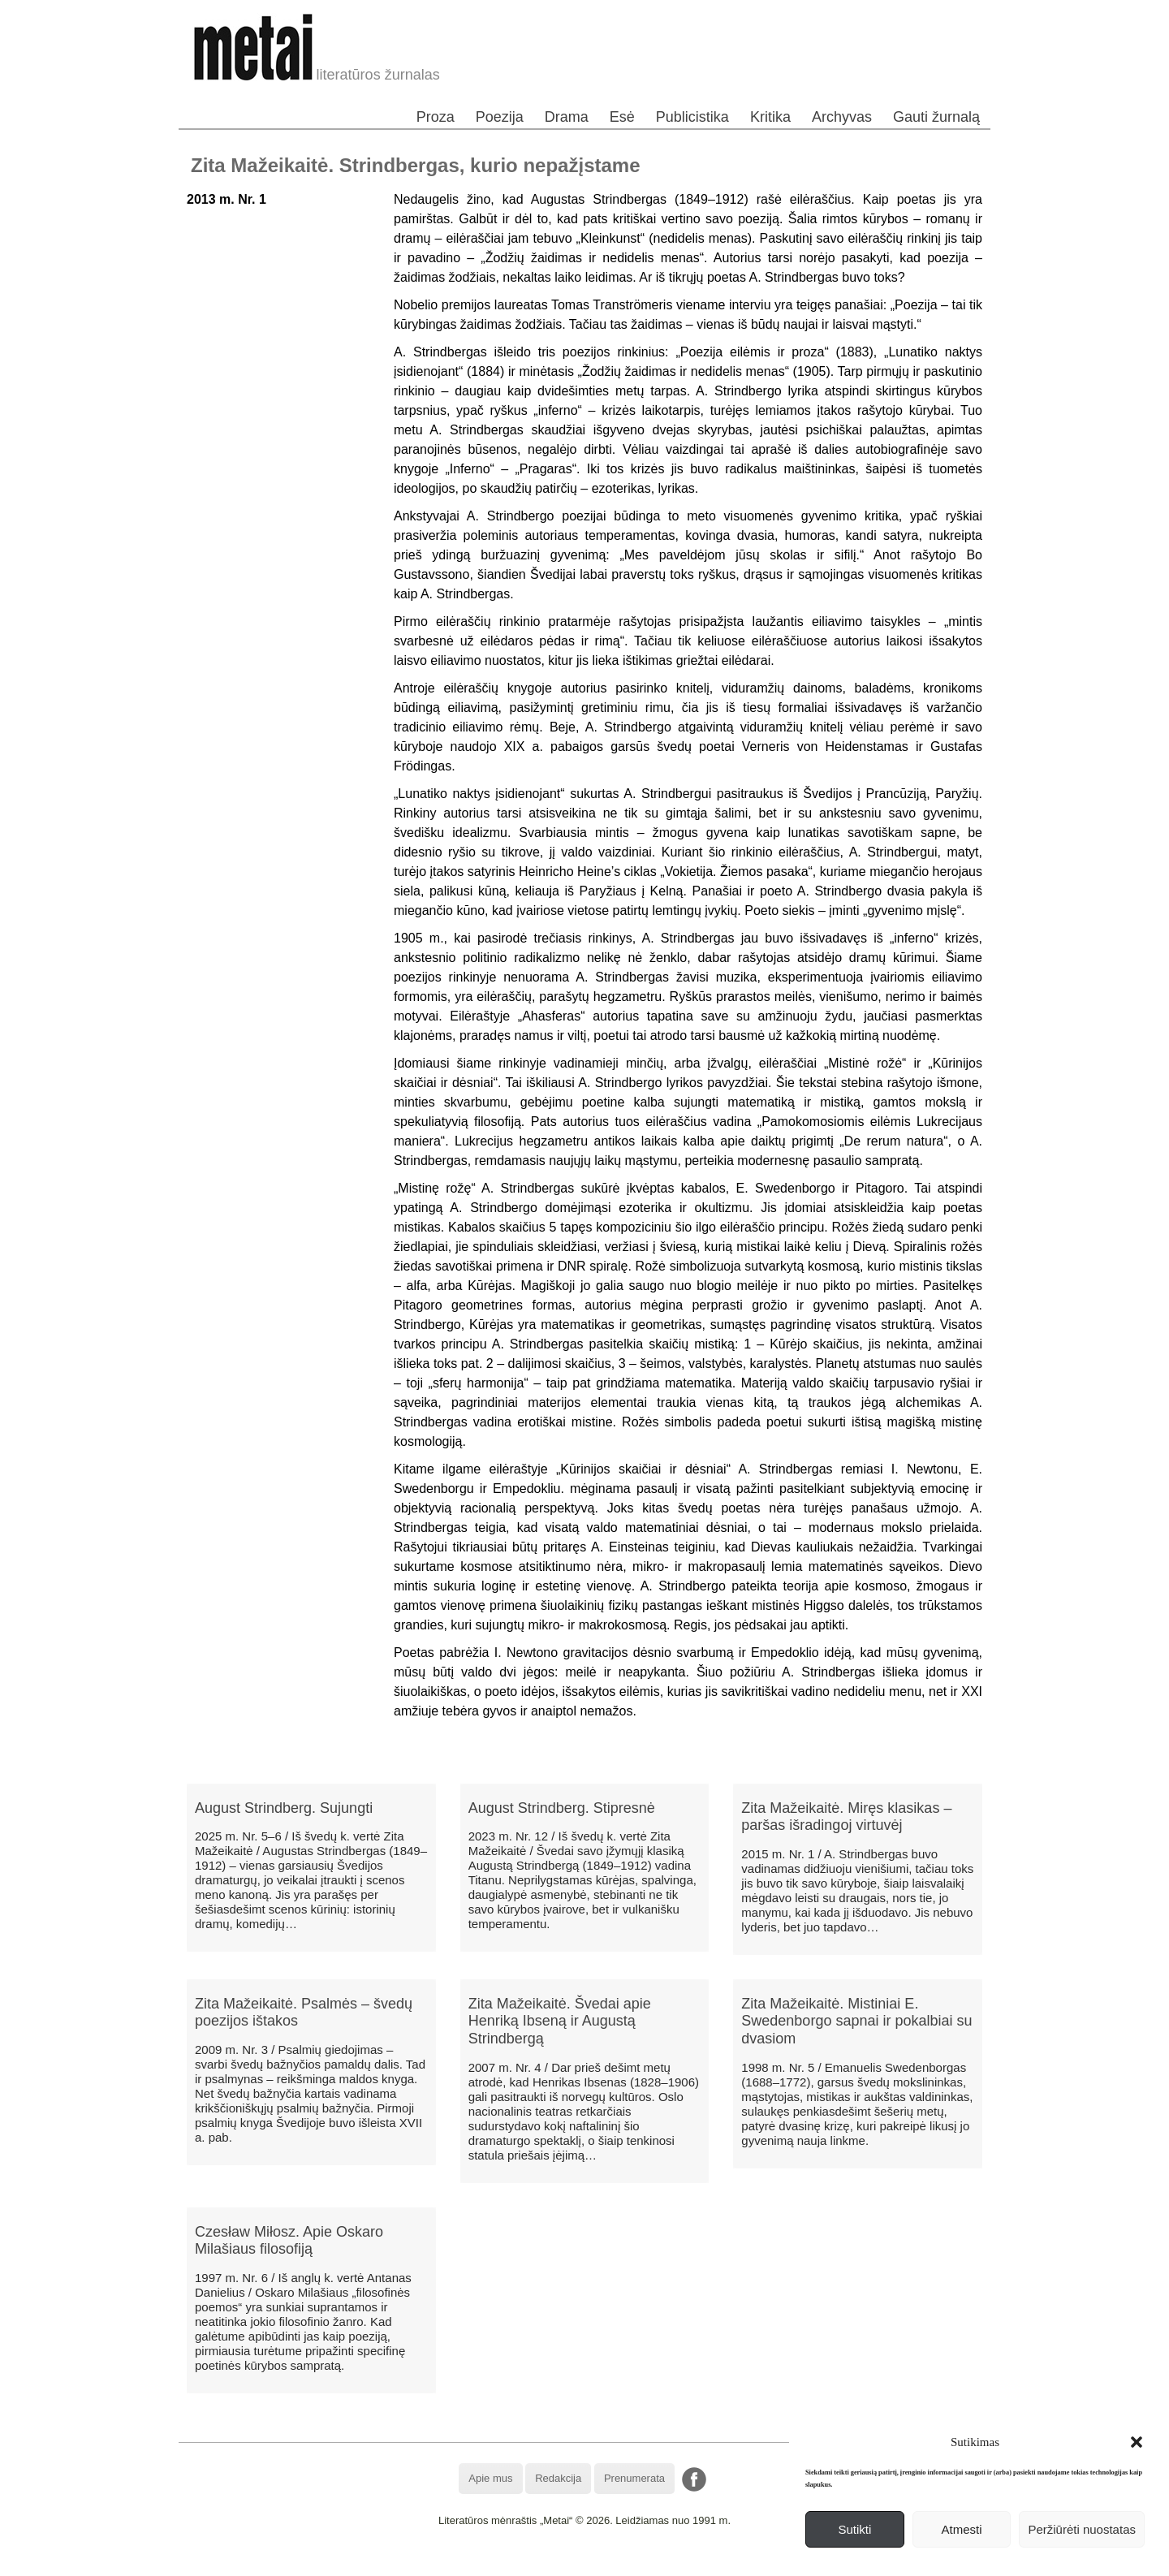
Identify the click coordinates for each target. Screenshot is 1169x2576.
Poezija (500, 117)
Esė (622, 117)
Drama (567, 117)
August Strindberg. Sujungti (284, 1808)
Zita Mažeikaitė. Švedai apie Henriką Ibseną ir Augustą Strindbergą (559, 2021)
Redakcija (558, 2478)
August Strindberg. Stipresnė (561, 1808)
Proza (435, 117)
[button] (1136, 2442)
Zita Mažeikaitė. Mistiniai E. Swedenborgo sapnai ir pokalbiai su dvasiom (856, 2021)
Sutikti (854, 2529)
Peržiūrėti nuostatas (1082, 2529)
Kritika (770, 117)
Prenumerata (634, 2478)
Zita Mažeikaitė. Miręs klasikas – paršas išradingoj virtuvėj (846, 1817)
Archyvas (842, 117)
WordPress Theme (596, 2563)
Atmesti (962, 2529)
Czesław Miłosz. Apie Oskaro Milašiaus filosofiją (289, 2241)
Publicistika (692, 117)
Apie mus (490, 2478)
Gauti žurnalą (936, 117)
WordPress (524, 2563)
